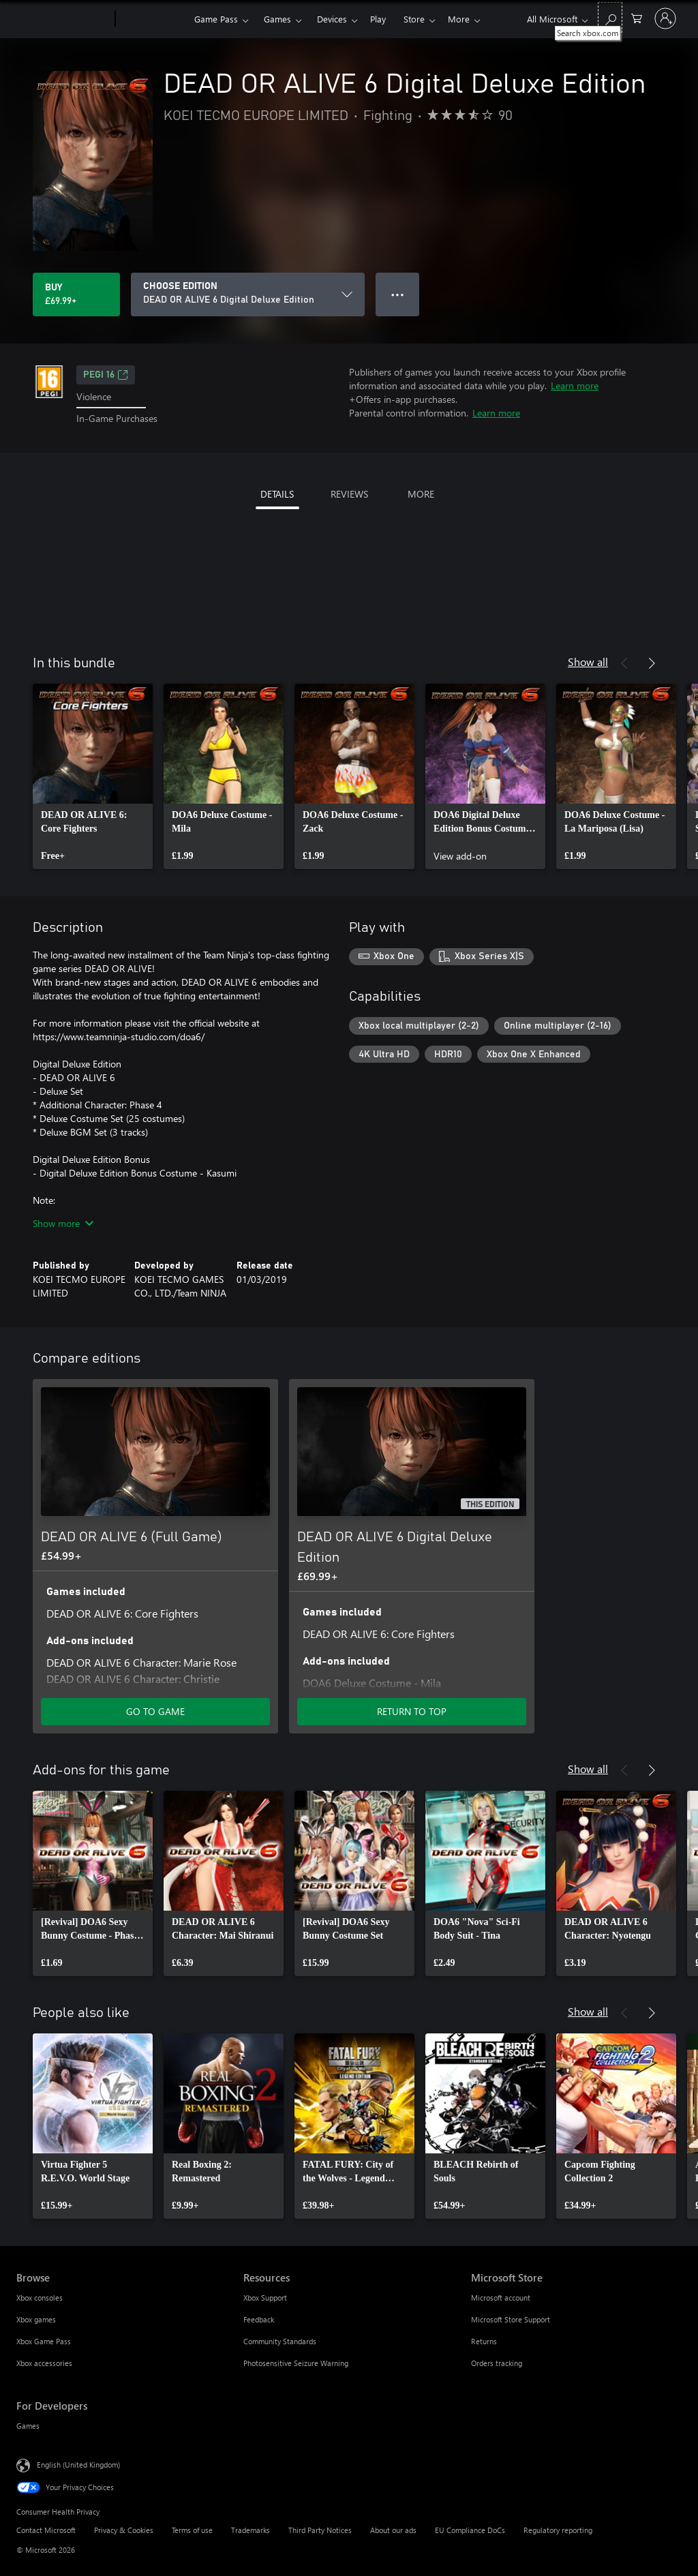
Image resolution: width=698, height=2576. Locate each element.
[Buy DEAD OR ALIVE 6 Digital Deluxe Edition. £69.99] (76, 294)
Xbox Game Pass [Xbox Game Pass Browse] (43, 2341)
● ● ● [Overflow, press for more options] (397, 294)
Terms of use (192, 2530)
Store (414, 19)
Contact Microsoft (46, 2530)
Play (378, 19)
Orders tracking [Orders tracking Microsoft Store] (496, 2363)
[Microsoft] (63, 19)
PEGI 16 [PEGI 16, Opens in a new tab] (105, 374)
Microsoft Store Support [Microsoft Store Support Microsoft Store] (510, 2319)
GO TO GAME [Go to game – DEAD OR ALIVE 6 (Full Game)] (155, 1711)
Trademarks (250, 2530)
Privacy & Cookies (123, 2530)
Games (277, 19)
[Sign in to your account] (665, 18)
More (459, 19)
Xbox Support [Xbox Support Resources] (265, 2297)
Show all (588, 661)
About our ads (393, 2530)
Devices (332, 19)
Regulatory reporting (558, 2530)
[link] (93, 776)
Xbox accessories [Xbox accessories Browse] (44, 2363)
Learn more (574, 385)
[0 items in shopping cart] (636, 17)
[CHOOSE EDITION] (248, 294)
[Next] (651, 663)
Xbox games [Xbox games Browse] (36, 2319)
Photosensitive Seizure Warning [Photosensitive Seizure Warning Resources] (295, 2363)
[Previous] (624, 663)
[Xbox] (153, 19)
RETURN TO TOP (411, 1711)
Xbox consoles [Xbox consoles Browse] (39, 2297)
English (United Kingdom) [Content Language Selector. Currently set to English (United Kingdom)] (78, 2463)
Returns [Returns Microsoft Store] (484, 2341)
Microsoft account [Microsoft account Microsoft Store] (500, 2297)
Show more (63, 1223)
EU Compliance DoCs (470, 2530)
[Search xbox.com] (610, 17)
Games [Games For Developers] (28, 2425)
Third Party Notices (320, 2530)
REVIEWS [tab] (349, 493)
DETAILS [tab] (277, 493)
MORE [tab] (421, 493)
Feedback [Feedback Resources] (258, 2319)
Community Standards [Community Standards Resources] (279, 2341)
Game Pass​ (216, 19)
